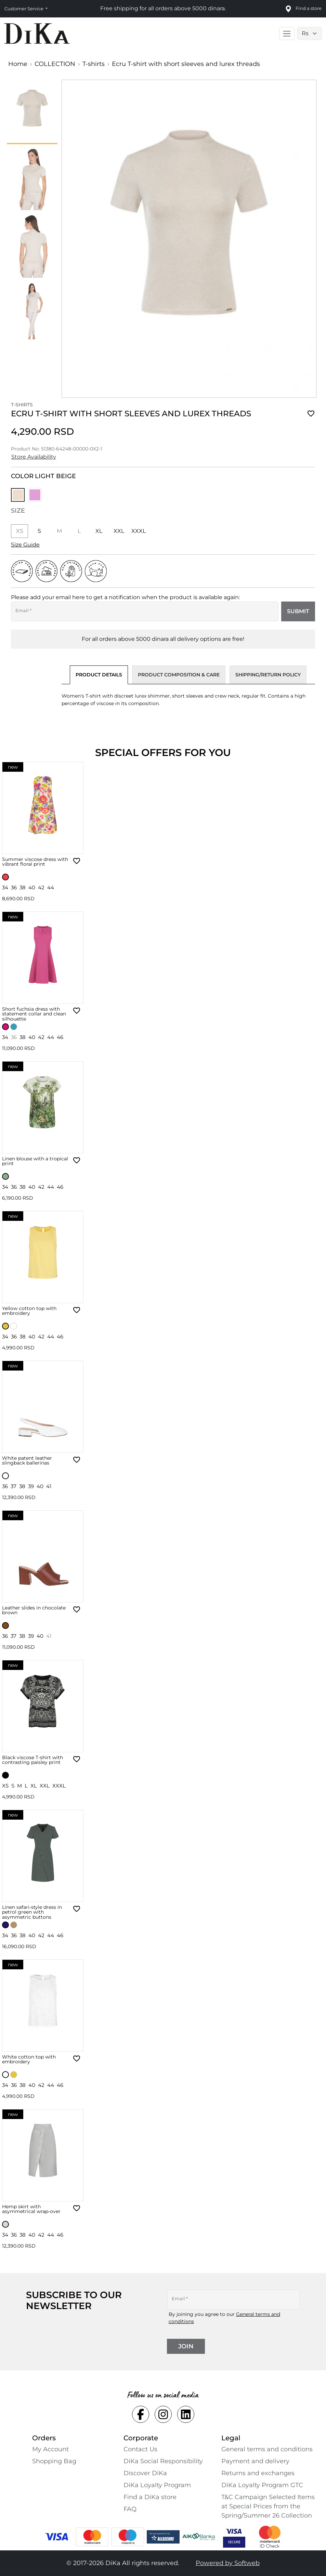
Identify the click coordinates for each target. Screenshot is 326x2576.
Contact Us (140, 2449)
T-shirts (93, 64)
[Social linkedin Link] (185, 2414)
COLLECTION (55, 64)
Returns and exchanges (258, 2473)
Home (17, 64)
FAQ (129, 2509)
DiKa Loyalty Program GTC (262, 2485)
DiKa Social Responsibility (163, 2461)
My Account (50, 2449)
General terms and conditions (267, 2449)
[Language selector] (309, 33)
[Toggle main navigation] (287, 33)
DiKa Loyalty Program (157, 2485)
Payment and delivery (255, 2461)
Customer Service (24, 8)
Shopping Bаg (54, 2461)
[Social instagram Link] (163, 2414)
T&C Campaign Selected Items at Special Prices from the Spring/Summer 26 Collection (268, 2506)
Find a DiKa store (150, 2497)
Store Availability (33, 457)
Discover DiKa (145, 2473)
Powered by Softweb (228, 2563)
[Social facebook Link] (140, 2414)
